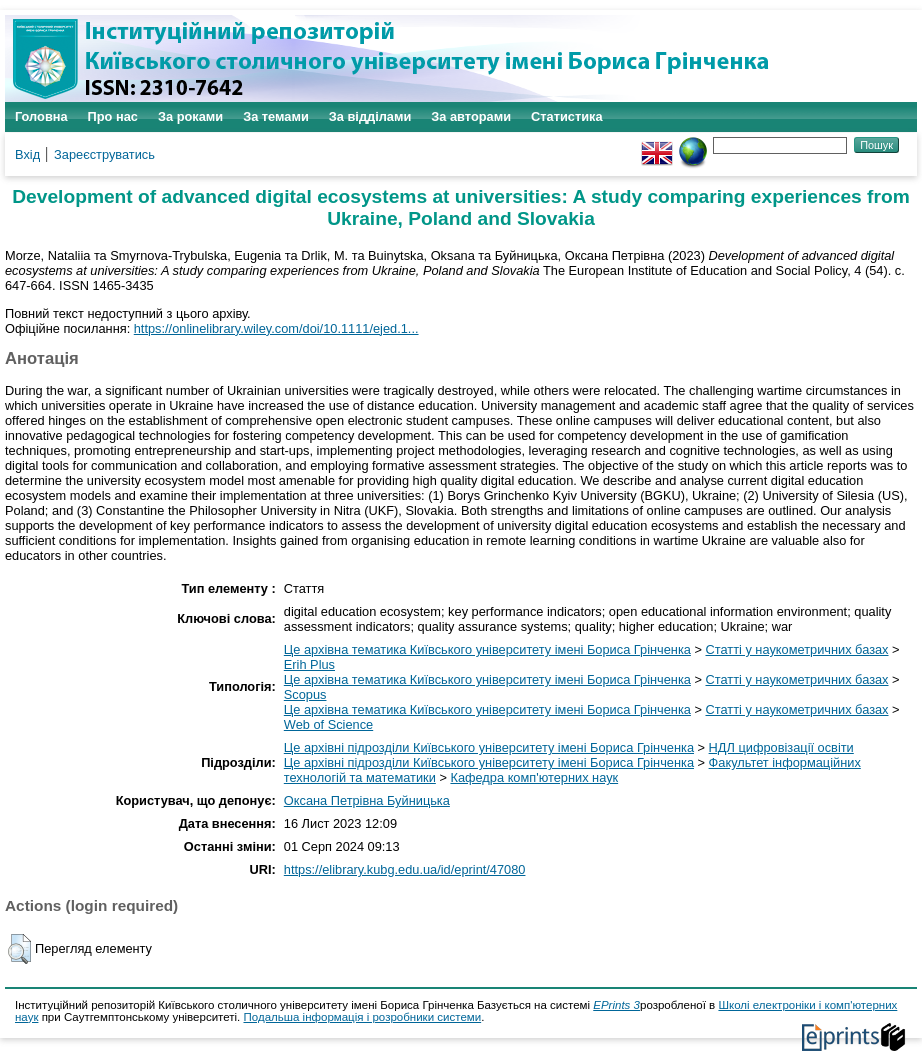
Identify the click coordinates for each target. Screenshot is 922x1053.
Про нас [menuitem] (113, 116)
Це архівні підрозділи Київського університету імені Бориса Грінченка (489, 747)
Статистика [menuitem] (567, 116)
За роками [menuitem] (190, 116)
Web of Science (328, 724)
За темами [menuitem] (276, 116)
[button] (19, 949)
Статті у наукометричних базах (797, 649)
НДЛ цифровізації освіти (781, 747)
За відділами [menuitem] (370, 116)
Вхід (27, 154)
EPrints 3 (616, 1005)
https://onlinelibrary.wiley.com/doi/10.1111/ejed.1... (276, 328)
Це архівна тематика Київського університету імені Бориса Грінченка (487, 649)
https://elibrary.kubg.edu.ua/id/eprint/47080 (405, 869)
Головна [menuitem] (41, 116)
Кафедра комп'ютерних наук (534, 777)
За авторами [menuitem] (471, 116)
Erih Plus (309, 664)
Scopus (305, 694)
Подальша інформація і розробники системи (362, 1017)
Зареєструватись (104, 154)
